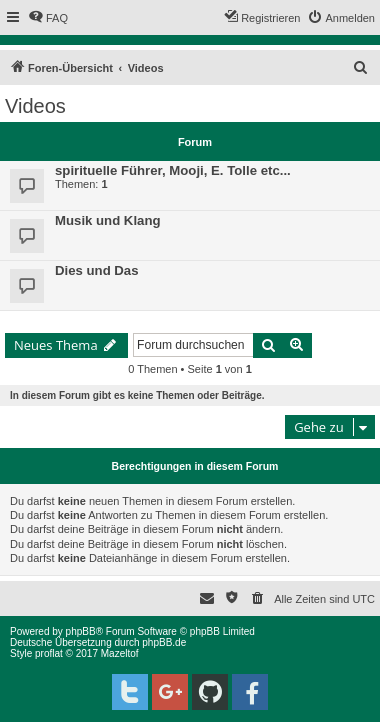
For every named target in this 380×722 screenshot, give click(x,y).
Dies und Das (97, 270)
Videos (35, 106)
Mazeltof (120, 653)
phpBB (81, 631)
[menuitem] (48, 18)
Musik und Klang (108, 220)
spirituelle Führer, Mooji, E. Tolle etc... (173, 170)
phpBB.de (164, 642)
